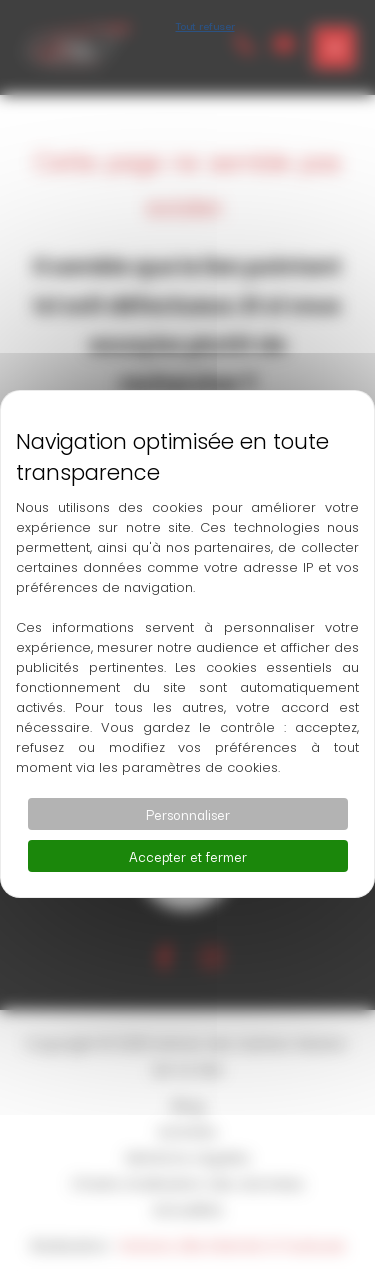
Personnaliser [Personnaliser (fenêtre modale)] (188, 814)
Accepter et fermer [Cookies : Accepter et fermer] (188, 856)
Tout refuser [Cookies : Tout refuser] (205, 25)
